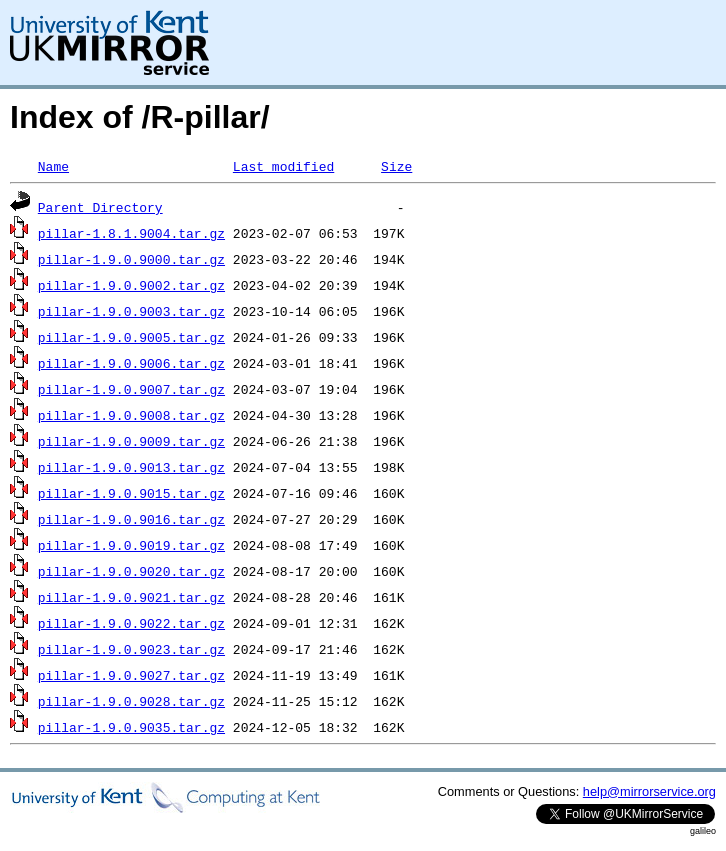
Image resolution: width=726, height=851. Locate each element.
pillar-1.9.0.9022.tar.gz (131, 623)
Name (53, 166)
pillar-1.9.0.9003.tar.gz (131, 311)
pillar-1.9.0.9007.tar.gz (131, 389)
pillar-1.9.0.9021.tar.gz (131, 597)
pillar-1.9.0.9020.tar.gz (131, 571)
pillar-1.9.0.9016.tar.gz (131, 519)
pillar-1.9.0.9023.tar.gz (131, 649)
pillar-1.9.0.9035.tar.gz (131, 727)
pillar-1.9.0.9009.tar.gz (131, 441)
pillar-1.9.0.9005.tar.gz (131, 337)
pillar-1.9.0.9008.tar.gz (131, 415)
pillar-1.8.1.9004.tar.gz (131, 233)
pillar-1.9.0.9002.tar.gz (131, 285)
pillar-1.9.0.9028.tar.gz (131, 701)
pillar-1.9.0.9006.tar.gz (131, 363)
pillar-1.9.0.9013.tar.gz (131, 467)
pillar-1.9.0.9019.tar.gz (131, 545)
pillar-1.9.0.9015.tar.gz (131, 493)
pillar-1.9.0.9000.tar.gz (131, 259)
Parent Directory (100, 207)
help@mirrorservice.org (649, 791)
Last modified (283, 166)
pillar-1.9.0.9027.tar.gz (131, 675)
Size (396, 166)
